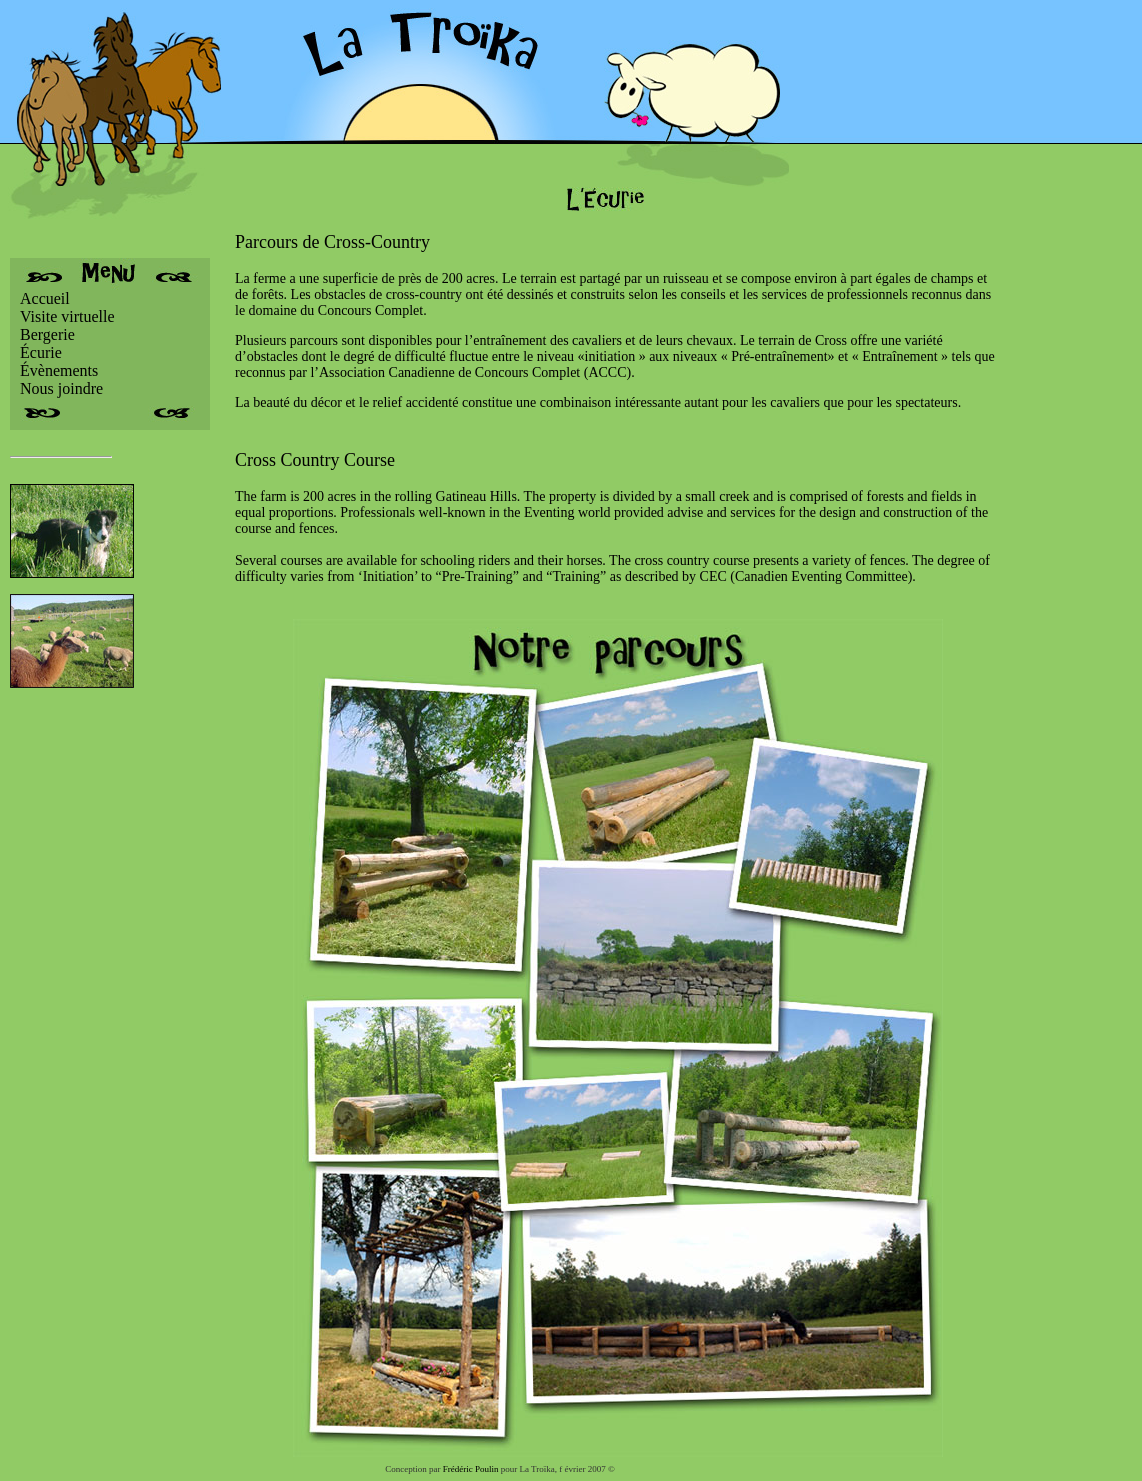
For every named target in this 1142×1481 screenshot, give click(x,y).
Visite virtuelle (67, 316)
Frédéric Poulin (471, 1469)
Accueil (45, 298)
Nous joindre (61, 388)
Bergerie (47, 334)
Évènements (59, 370)
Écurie (41, 352)
